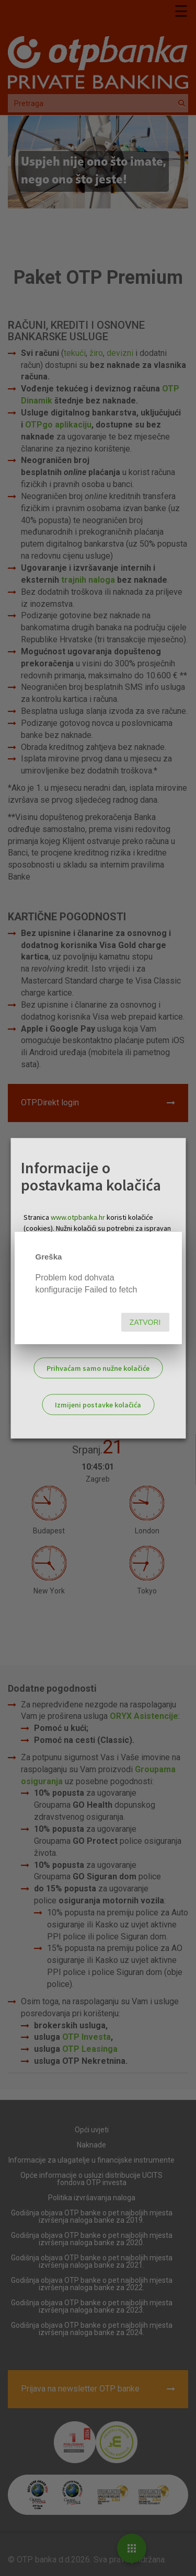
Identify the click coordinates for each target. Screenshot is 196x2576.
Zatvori (145, 1322)
